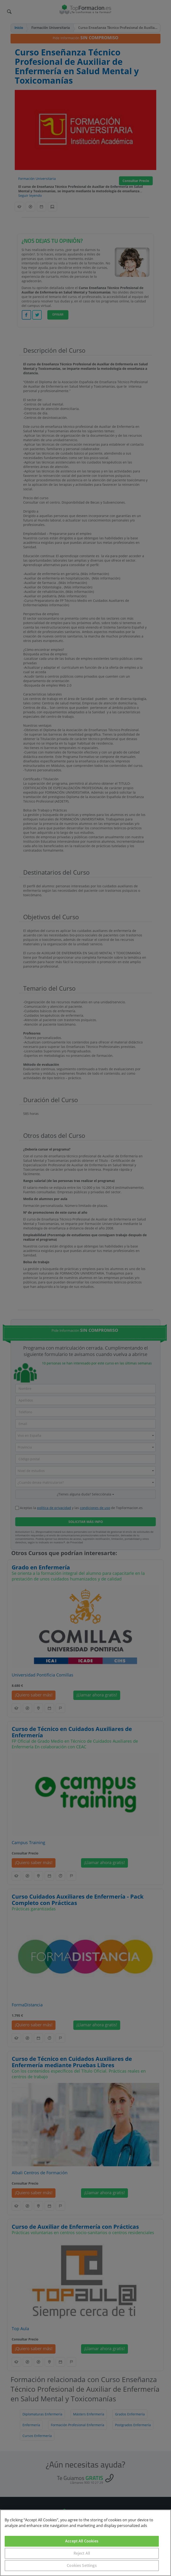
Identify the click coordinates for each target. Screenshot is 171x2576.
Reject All (82, 2553)
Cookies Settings (82, 2565)
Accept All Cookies (81, 2541)
